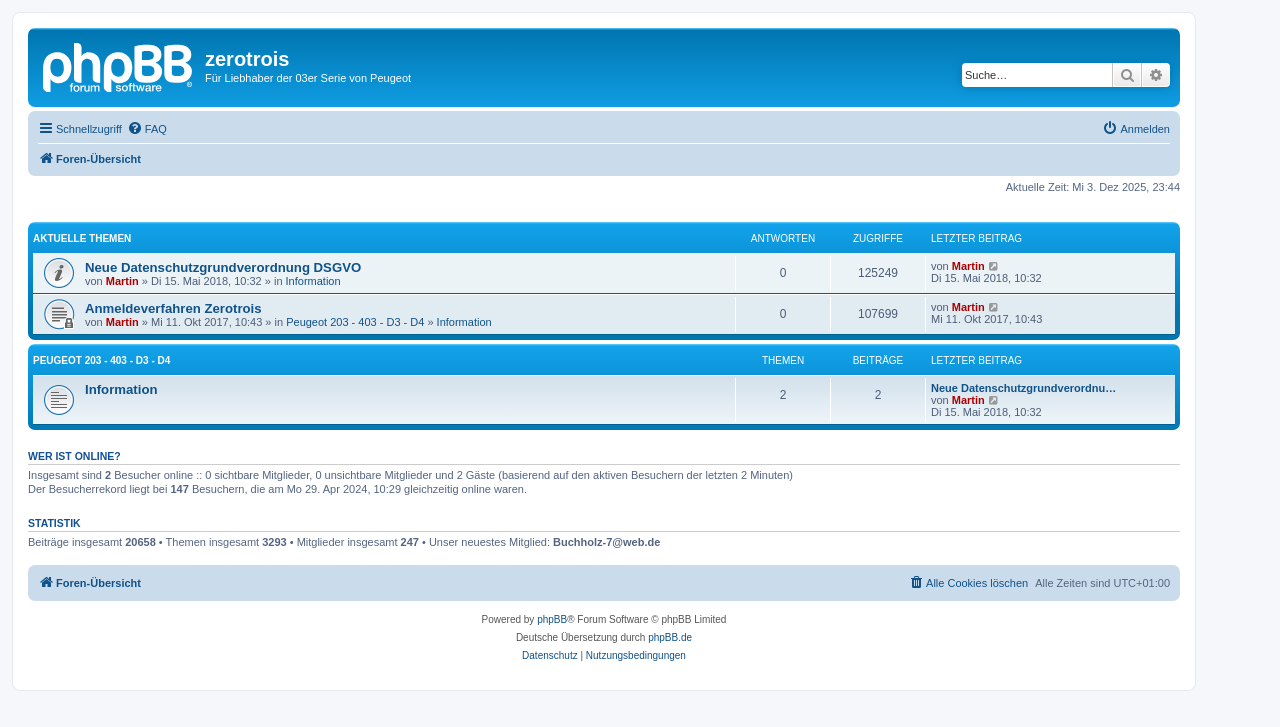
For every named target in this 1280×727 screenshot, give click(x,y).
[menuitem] (147, 129)
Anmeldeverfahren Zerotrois (173, 308)
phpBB (552, 619)
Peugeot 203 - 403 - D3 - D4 (355, 322)
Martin (122, 281)
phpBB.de (670, 637)
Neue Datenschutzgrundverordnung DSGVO (223, 267)
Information (313, 281)
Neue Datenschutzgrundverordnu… (1023, 388)
